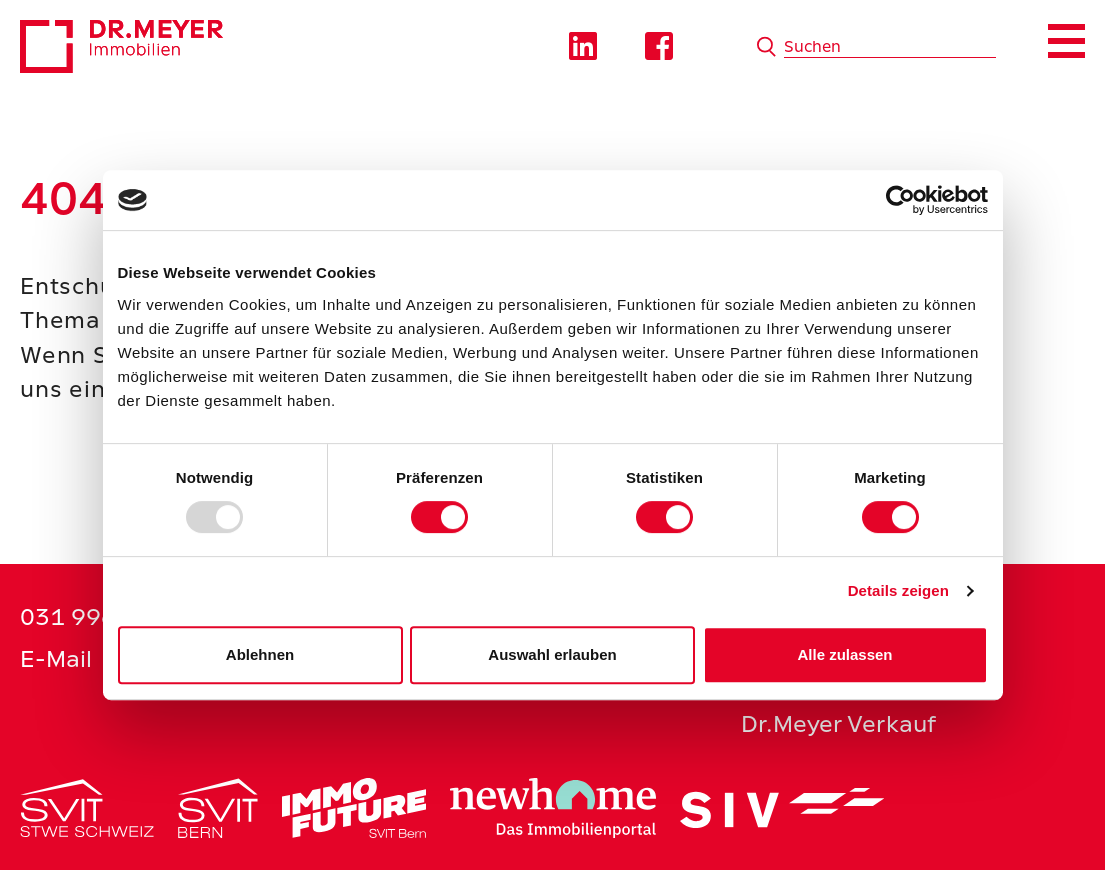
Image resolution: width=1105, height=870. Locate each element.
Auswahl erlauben (552, 654)
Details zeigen (898, 590)
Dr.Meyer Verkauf (838, 723)
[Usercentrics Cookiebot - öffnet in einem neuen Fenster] (900, 200)
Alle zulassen (844, 654)
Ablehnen (260, 654)
